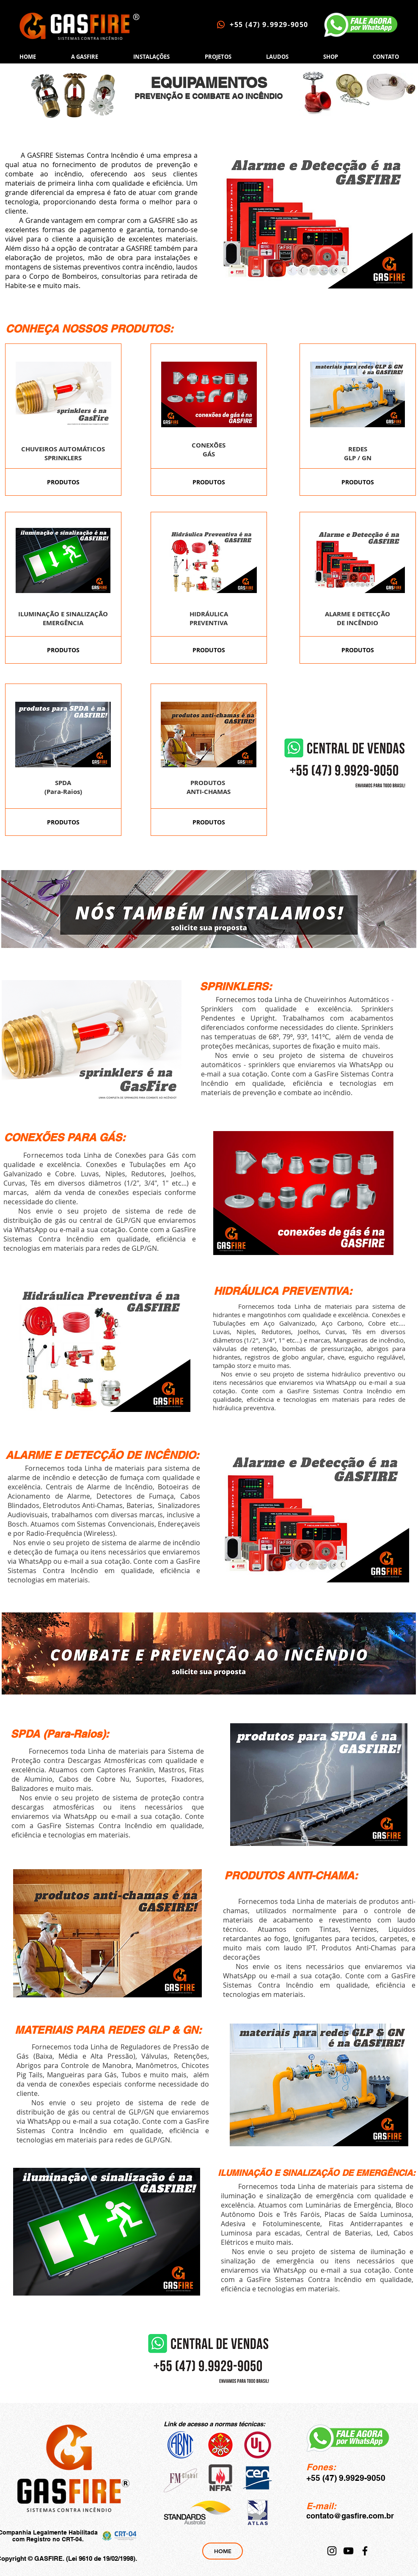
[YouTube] (348, 2551)
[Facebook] (365, 2551)
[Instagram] (332, 2551)
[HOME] (222, 2551)
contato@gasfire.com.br (350, 2515)
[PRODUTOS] (63, 482)
